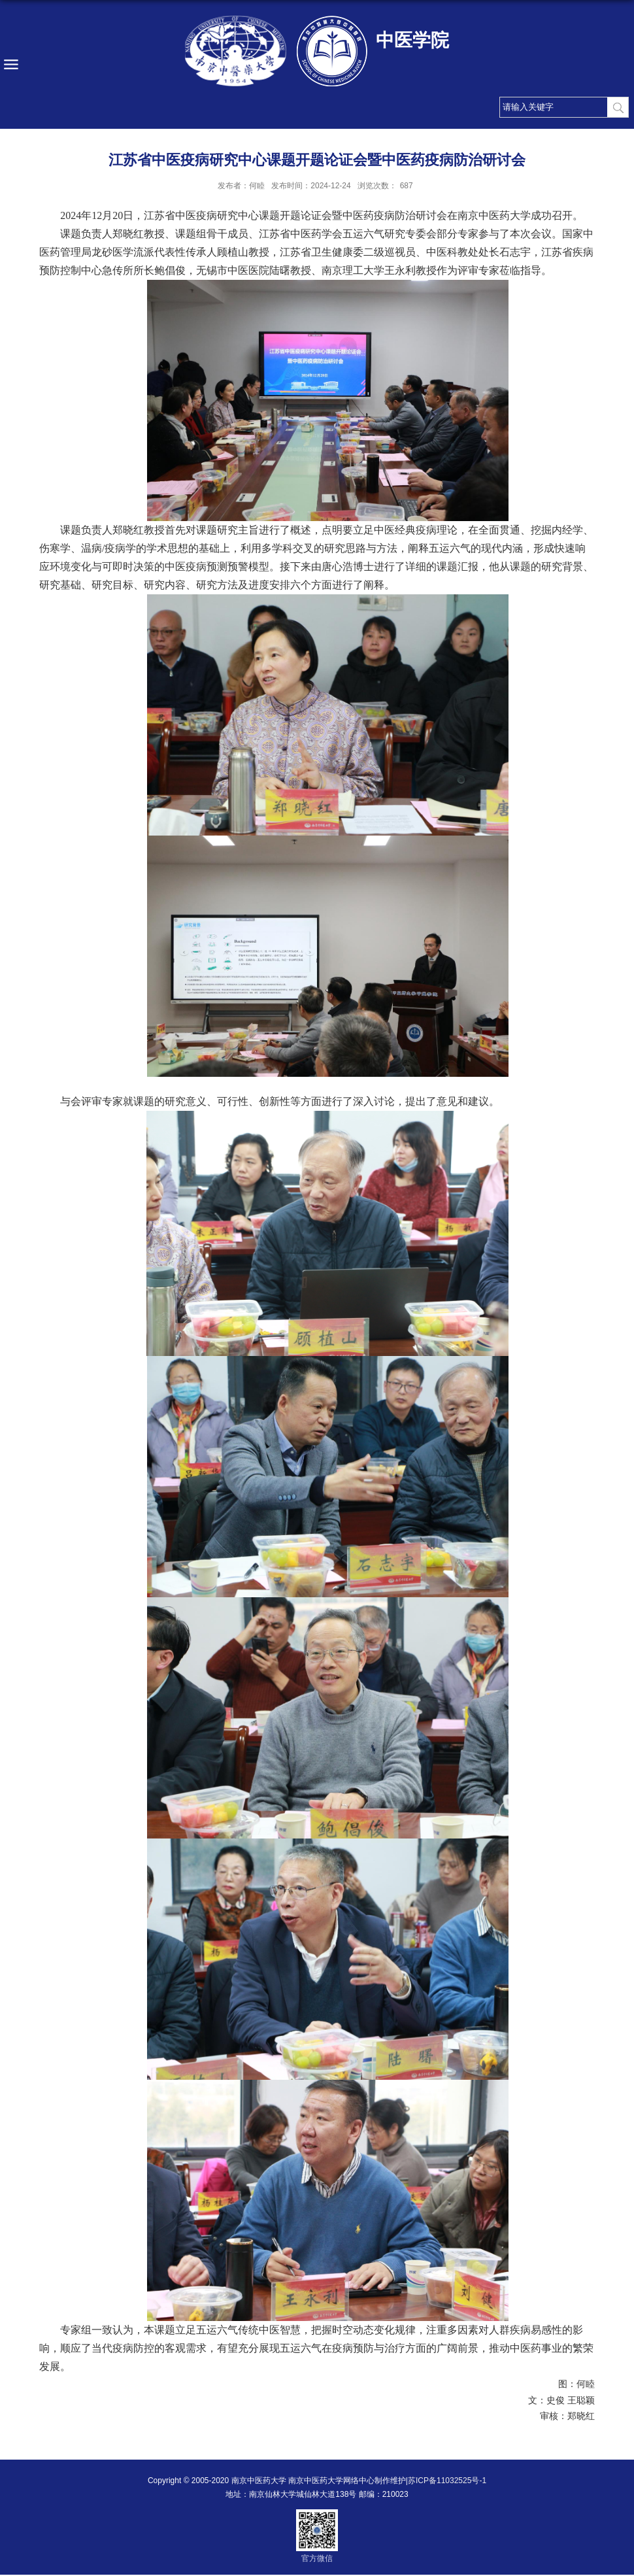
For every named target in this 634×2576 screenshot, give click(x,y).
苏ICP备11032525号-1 (447, 2480)
